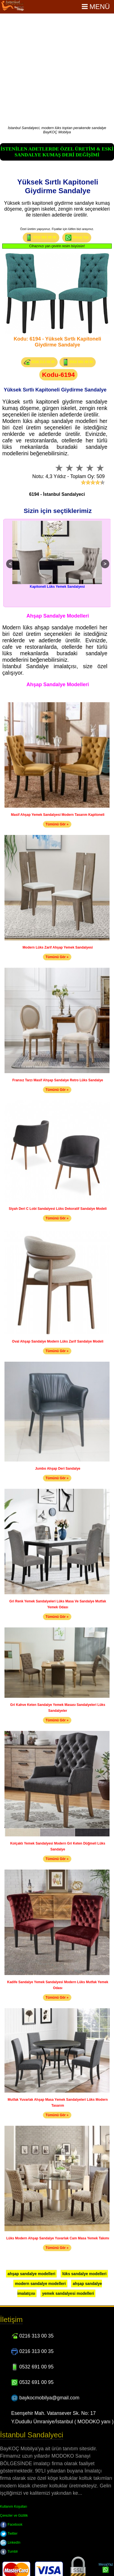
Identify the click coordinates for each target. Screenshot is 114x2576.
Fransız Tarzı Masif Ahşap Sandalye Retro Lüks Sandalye (57, 1080)
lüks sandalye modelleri (84, 2273)
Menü (96, 6)
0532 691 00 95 (41, 237)
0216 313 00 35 (39, 362)
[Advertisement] (52, 70)
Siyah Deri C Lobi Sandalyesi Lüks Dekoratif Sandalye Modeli (57, 1209)
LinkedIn (10, 2543)
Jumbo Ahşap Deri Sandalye (57, 1469)
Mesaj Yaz (77, 237)
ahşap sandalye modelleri (31, 2273)
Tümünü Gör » (57, 824)
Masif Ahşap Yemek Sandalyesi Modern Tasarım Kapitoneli (57, 815)
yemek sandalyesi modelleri (68, 2293)
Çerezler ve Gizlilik (14, 2516)
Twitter (8, 2534)
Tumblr (9, 2552)
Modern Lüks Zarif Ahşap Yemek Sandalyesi (58, 947)
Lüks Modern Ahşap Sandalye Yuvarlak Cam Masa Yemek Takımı (57, 2238)
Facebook (11, 2525)
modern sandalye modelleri (40, 2283)
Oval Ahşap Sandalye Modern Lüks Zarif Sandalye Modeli (57, 1341)
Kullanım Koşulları (13, 2507)
